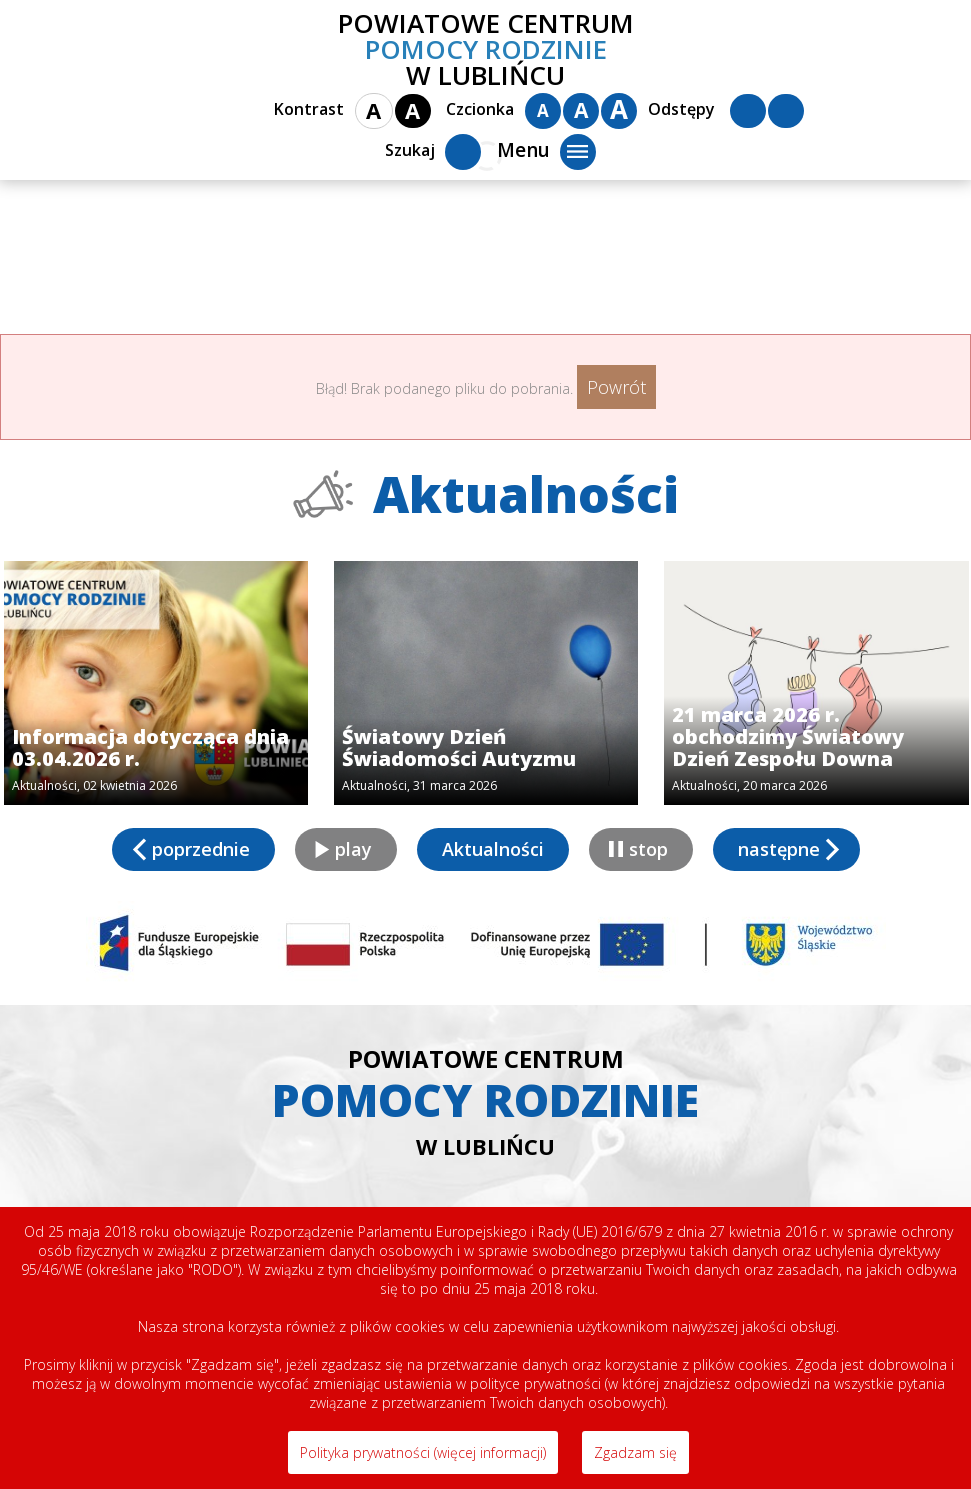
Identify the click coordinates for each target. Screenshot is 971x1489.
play (353, 849)
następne (779, 849)
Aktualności (493, 849)
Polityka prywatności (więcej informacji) (423, 1452)
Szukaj (433, 152)
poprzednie (201, 849)
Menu (546, 152)
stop (648, 849)
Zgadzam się (635, 1452)
